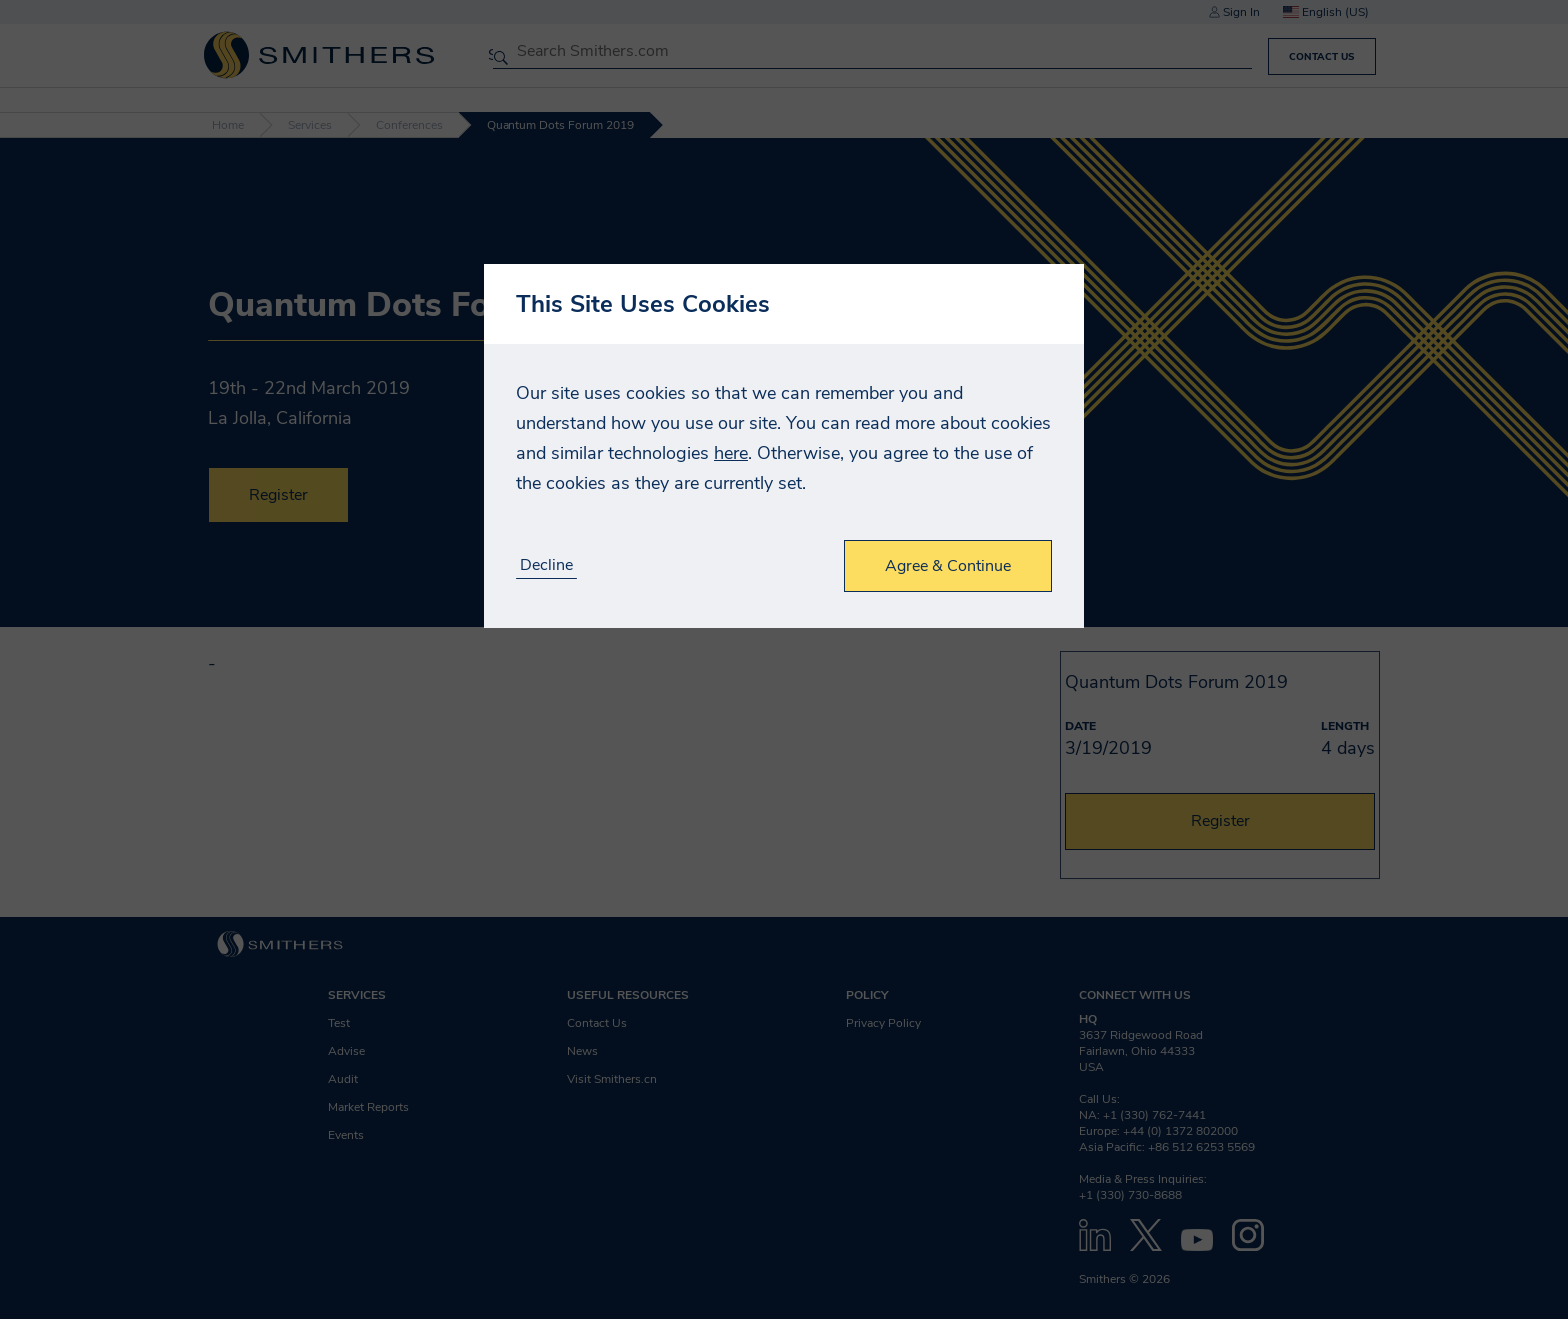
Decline (546, 565)
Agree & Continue (948, 566)
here (731, 453)
